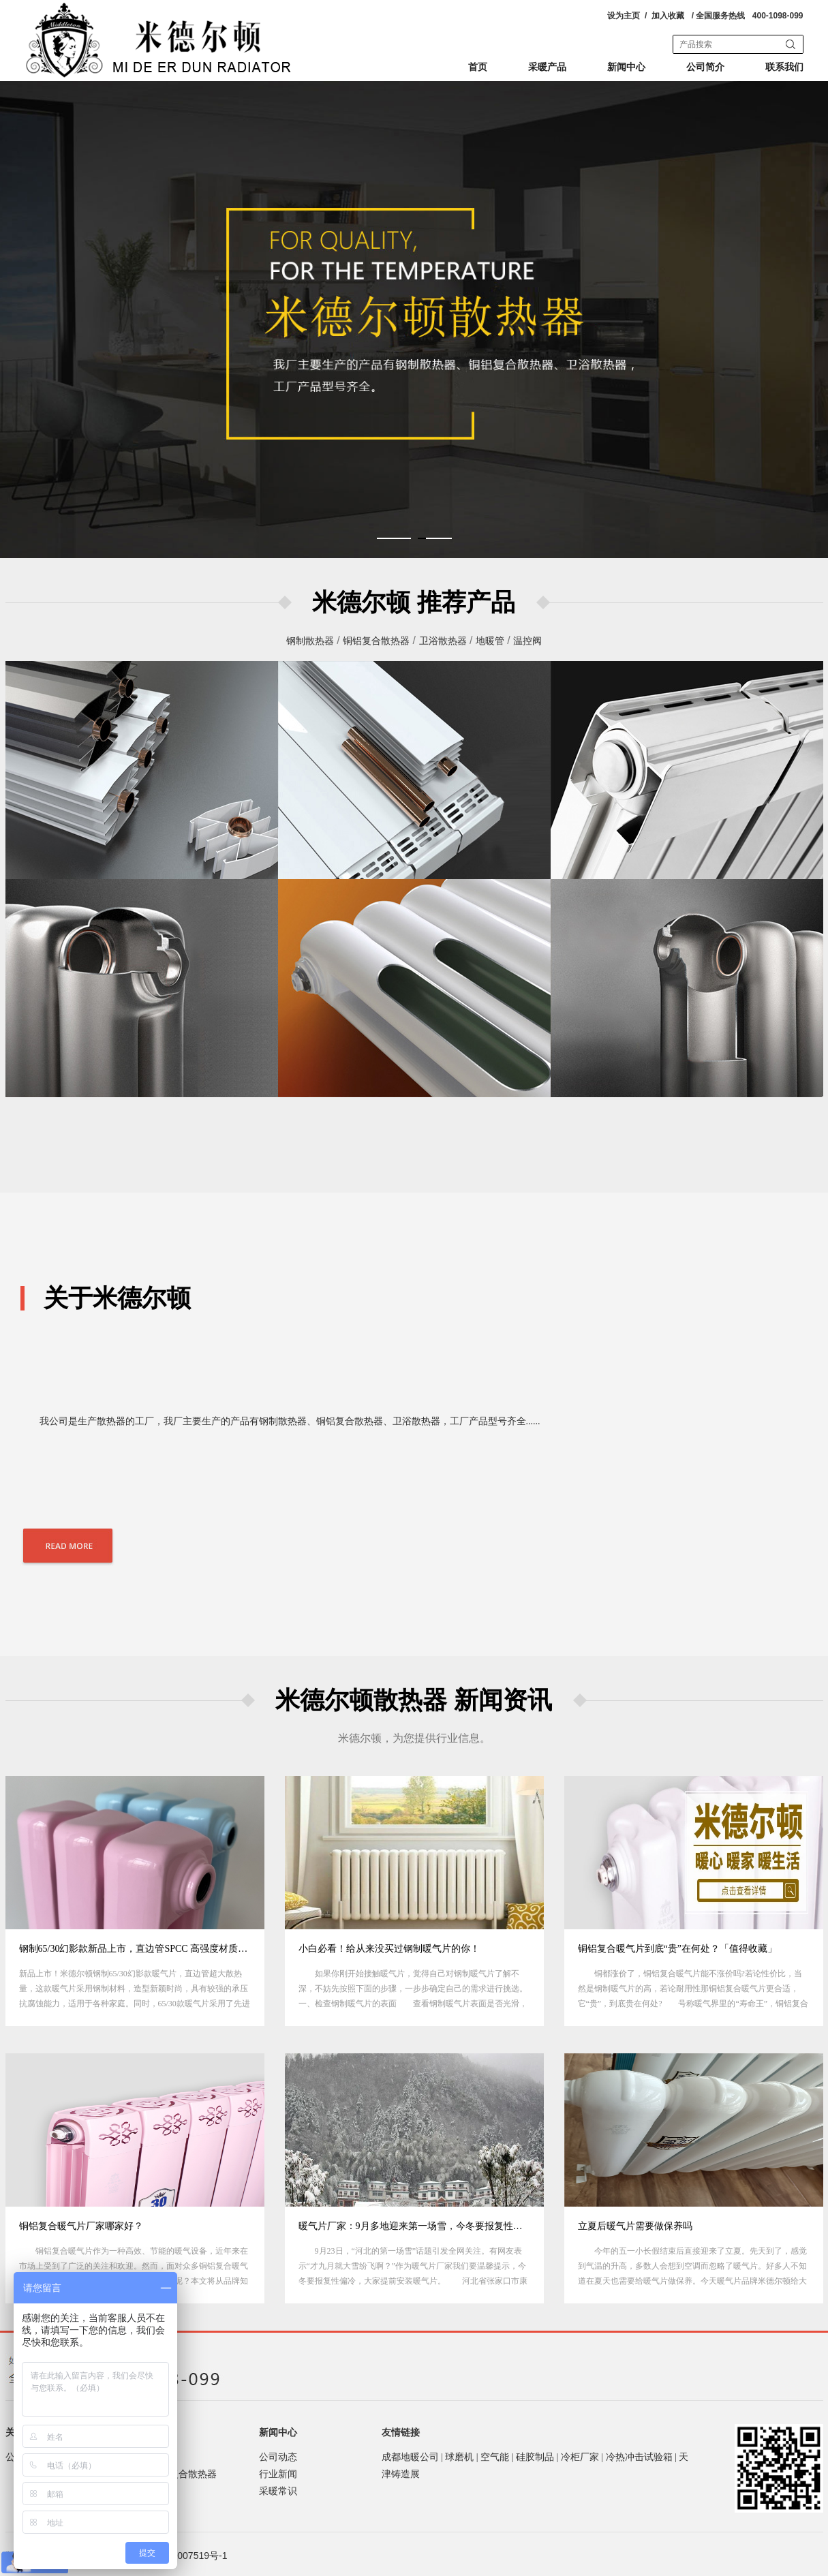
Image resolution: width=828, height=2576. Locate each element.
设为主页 (623, 15)
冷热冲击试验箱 (639, 2456)
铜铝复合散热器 (376, 641)
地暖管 (490, 641)
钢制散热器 (310, 641)
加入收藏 (667, 15)
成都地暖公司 (410, 2456)
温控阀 (527, 641)
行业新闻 (278, 2473)
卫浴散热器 (443, 641)
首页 (477, 67)
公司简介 (705, 67)
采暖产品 (547, 67)
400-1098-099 (777, 15)
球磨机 (459, 2456)
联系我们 (784, 67)
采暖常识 (278, 2490)
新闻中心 (626, 67)
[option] (134, 1901)
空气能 (494, 2456)
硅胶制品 (535, 2456)
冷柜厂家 (580, 2456)
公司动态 (278, 2456)
